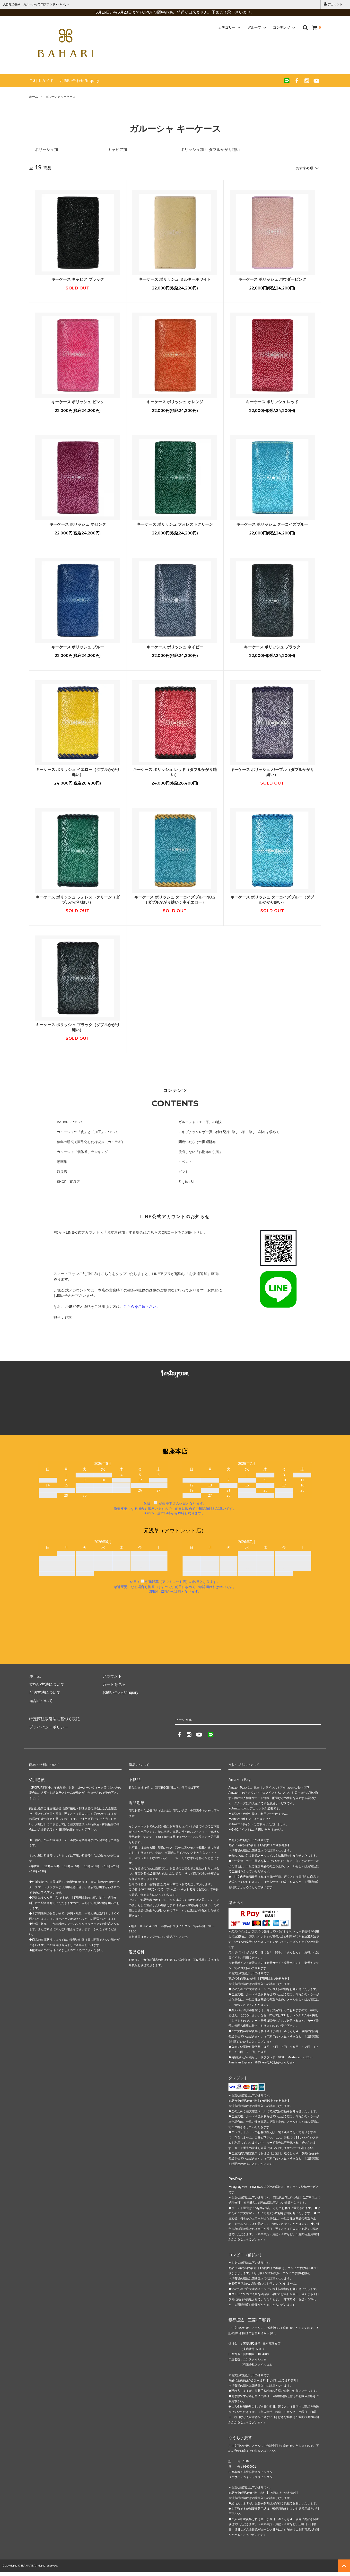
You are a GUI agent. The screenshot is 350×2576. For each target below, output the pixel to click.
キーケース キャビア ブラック (77, 279)
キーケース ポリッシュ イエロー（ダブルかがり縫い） (78, 772)
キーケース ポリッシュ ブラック (272, 647)
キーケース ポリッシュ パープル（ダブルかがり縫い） (272, 772)
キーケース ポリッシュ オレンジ (175, 402)
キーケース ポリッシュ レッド (272, 402)
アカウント (335, 4)
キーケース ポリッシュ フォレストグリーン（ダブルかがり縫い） (78, 899)
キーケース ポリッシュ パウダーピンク (272, 279)
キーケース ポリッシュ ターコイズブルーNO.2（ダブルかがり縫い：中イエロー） (174, 899)
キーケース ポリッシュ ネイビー (175, 647)
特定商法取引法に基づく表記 (54, 1718)
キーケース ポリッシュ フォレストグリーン (175, 524)
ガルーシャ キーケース (60, 96)
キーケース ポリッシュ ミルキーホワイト (175, 279)
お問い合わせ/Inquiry (79, 81)
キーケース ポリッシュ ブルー (77, 647)
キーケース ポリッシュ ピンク (77, 402)
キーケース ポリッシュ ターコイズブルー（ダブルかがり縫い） (272, 899)
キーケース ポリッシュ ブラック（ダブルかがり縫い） (78, 1027)
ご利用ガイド (41, 81)
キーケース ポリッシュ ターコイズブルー (272, 524)
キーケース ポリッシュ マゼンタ (77, 524)
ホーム (33, 96)
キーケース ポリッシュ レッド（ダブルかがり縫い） (175, 772)
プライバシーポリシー (48, 1726)
